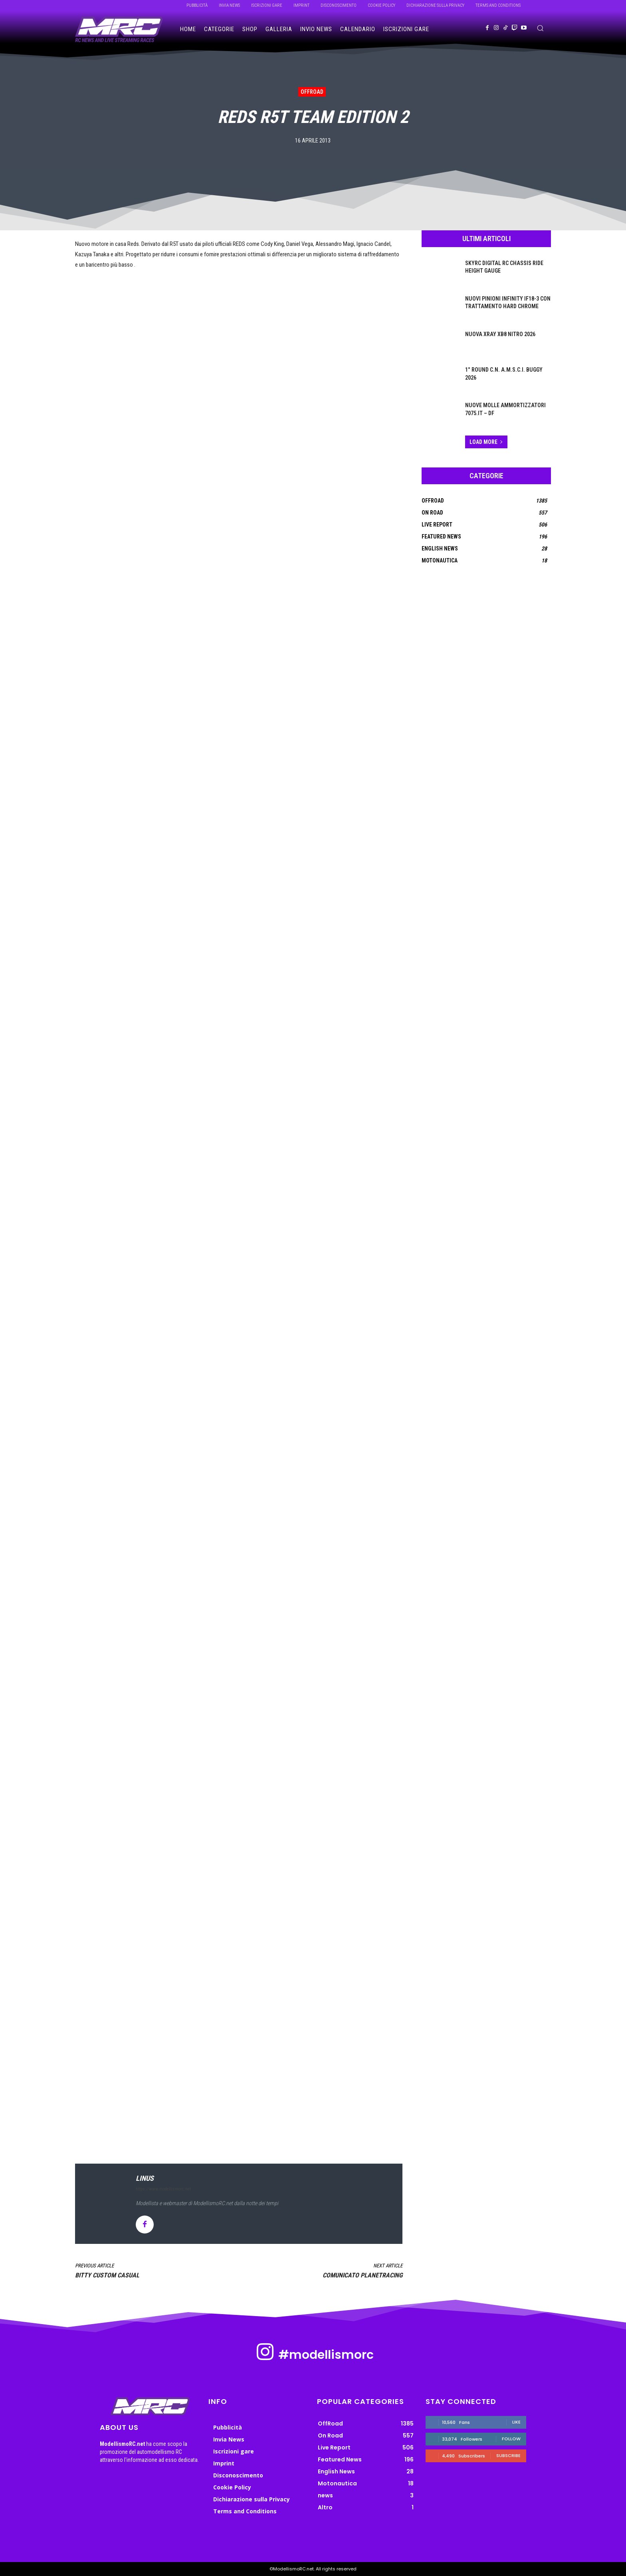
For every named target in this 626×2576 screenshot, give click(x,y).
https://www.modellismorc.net (163, 2189)
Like (516, 2422)
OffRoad (312, 92)
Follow (511, 2438)
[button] (540, 28)
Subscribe (508, 2455)
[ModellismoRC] (119, 30)
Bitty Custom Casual (107, 2275)
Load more (486, 442)
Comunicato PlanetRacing (362, 2275)
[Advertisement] (238, 2063)
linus (145, 2178)
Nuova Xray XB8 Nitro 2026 (500, 334)
